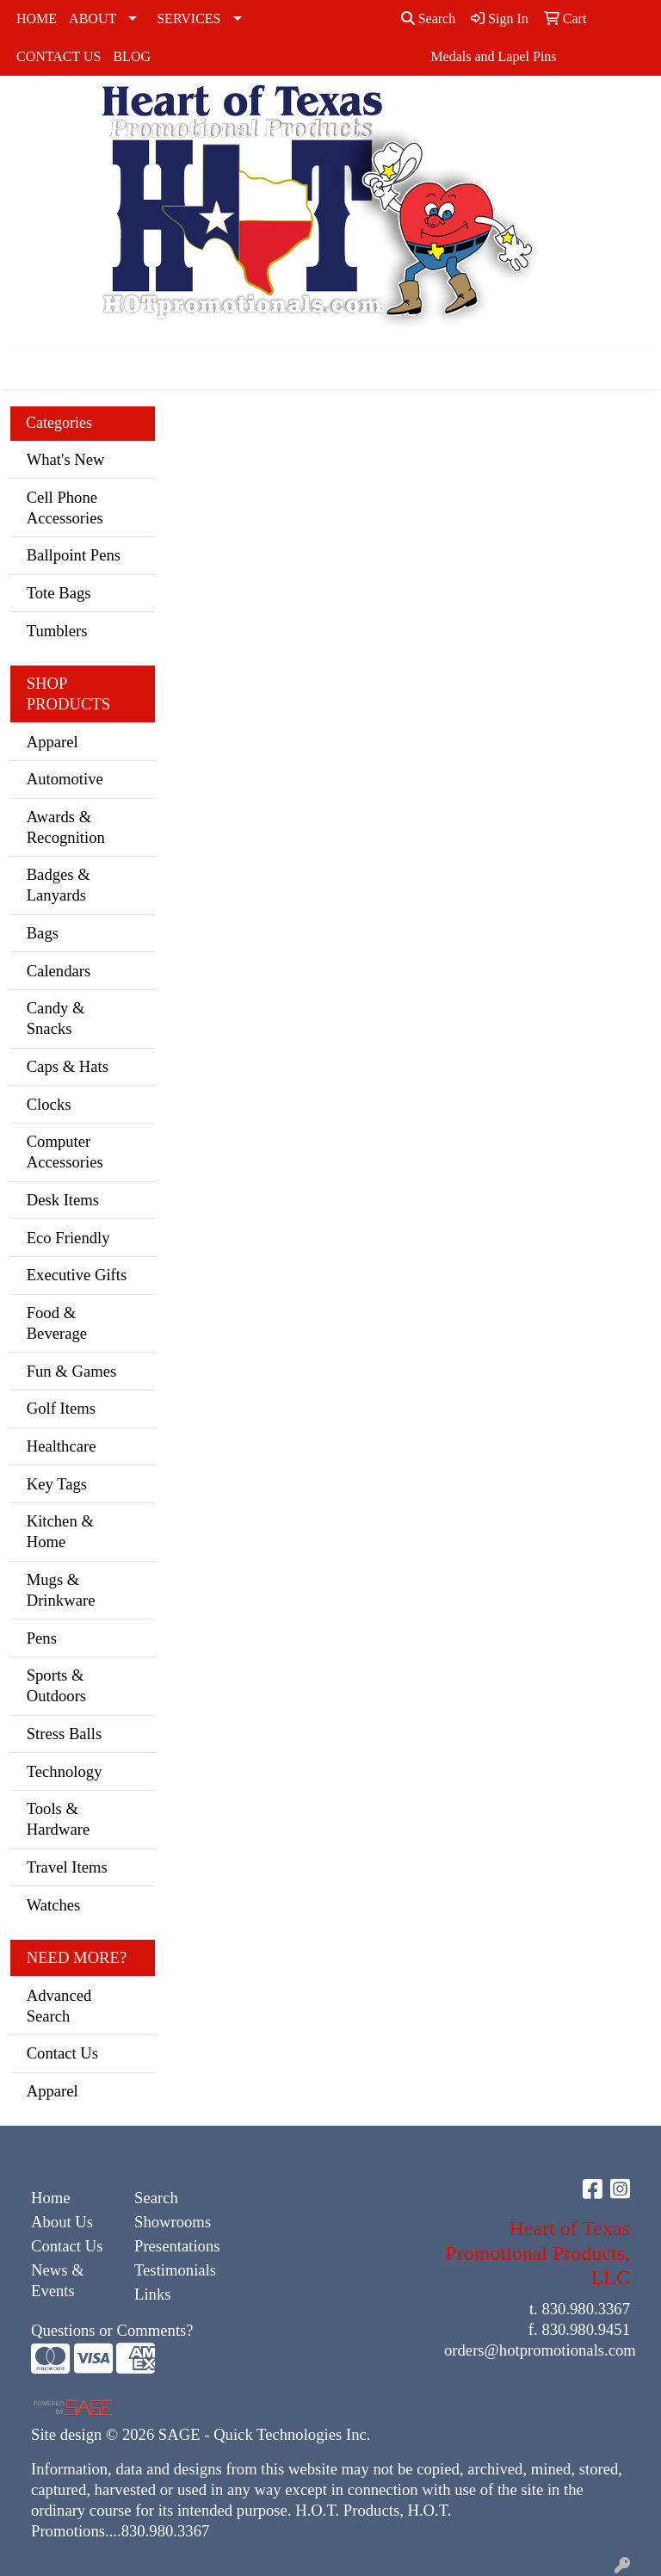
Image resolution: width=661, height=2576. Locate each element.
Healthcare (61, 1446)
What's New (66, 459)
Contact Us (62, 2053)
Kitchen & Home (60, 1531)
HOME (36, 18)
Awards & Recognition (66, 827)
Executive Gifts (77, 1275)
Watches (54, 1905)
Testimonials (175, 2270)
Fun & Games (72, 1371)
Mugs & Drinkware (61, 1589)
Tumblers (57, 631)
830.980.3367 (585, 2309)
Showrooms (172, 2222)
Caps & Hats (67, 1066)
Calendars (59, 971)
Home (51, 2198)
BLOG (132, 56)
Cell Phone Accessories (65, 507)
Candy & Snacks (56, 1018)
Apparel (52, 742)
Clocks (49, 1104)
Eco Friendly (68, 1238)
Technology (64, 1771)
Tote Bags (59, 593)
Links (152, 2294)
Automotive (65, 779)
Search (428, 18)
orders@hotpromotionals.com (540, 2350)
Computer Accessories (65, 1151)
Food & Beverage (57, 1322)
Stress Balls (64, 1734)
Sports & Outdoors (56, 1685)
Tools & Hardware (58, 1818)
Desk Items (63, 1200)
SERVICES (188, 18)
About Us (62, 2222)
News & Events (57, 2280)
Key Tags (57, 1484)
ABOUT (92, 18)
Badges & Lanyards (58, 884)
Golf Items (61, 1408)
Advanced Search (59, 2005)
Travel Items (67, 1867)
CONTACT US (58, 56)
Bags (43, 933)
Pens (42, 1638)
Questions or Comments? (112, 2330)
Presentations (175, 2246)
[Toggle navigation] (27, 370)
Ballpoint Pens (73, 555)
